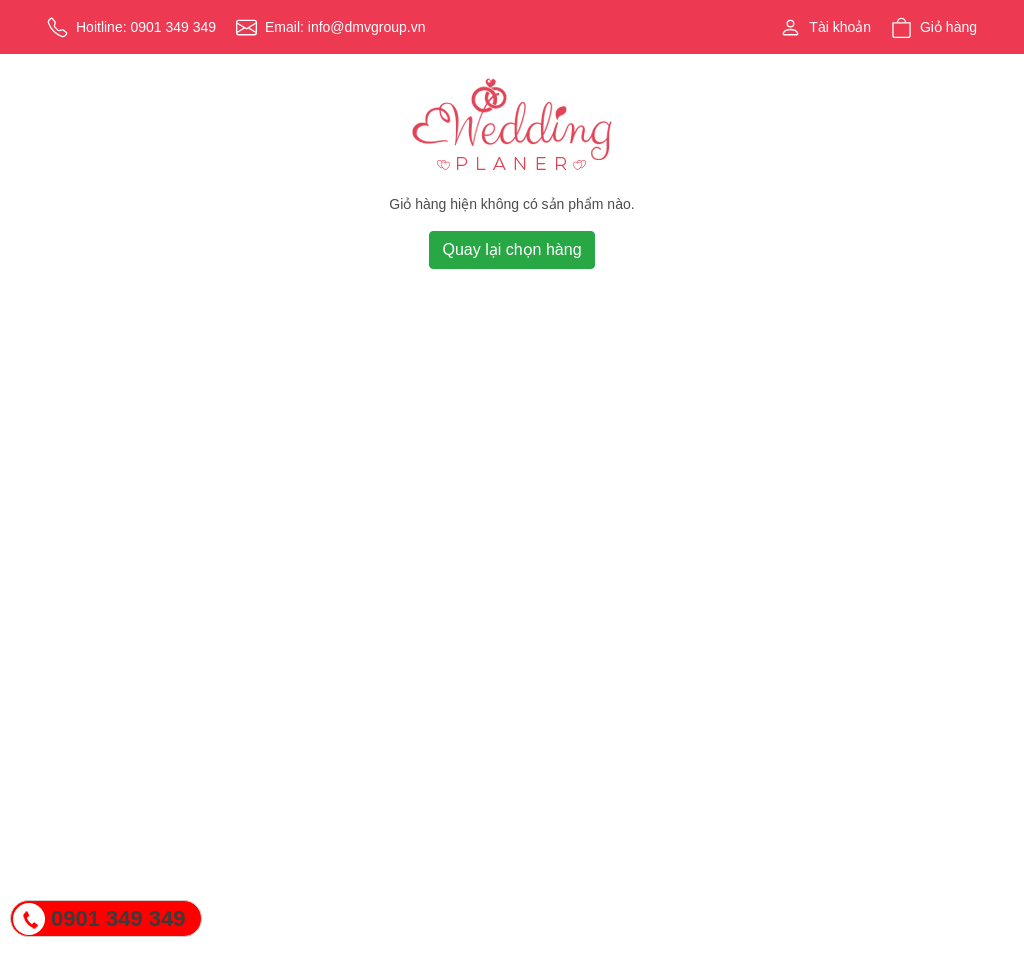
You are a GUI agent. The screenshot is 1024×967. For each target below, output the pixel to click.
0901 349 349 (118, 918)
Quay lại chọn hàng (511, 249)
